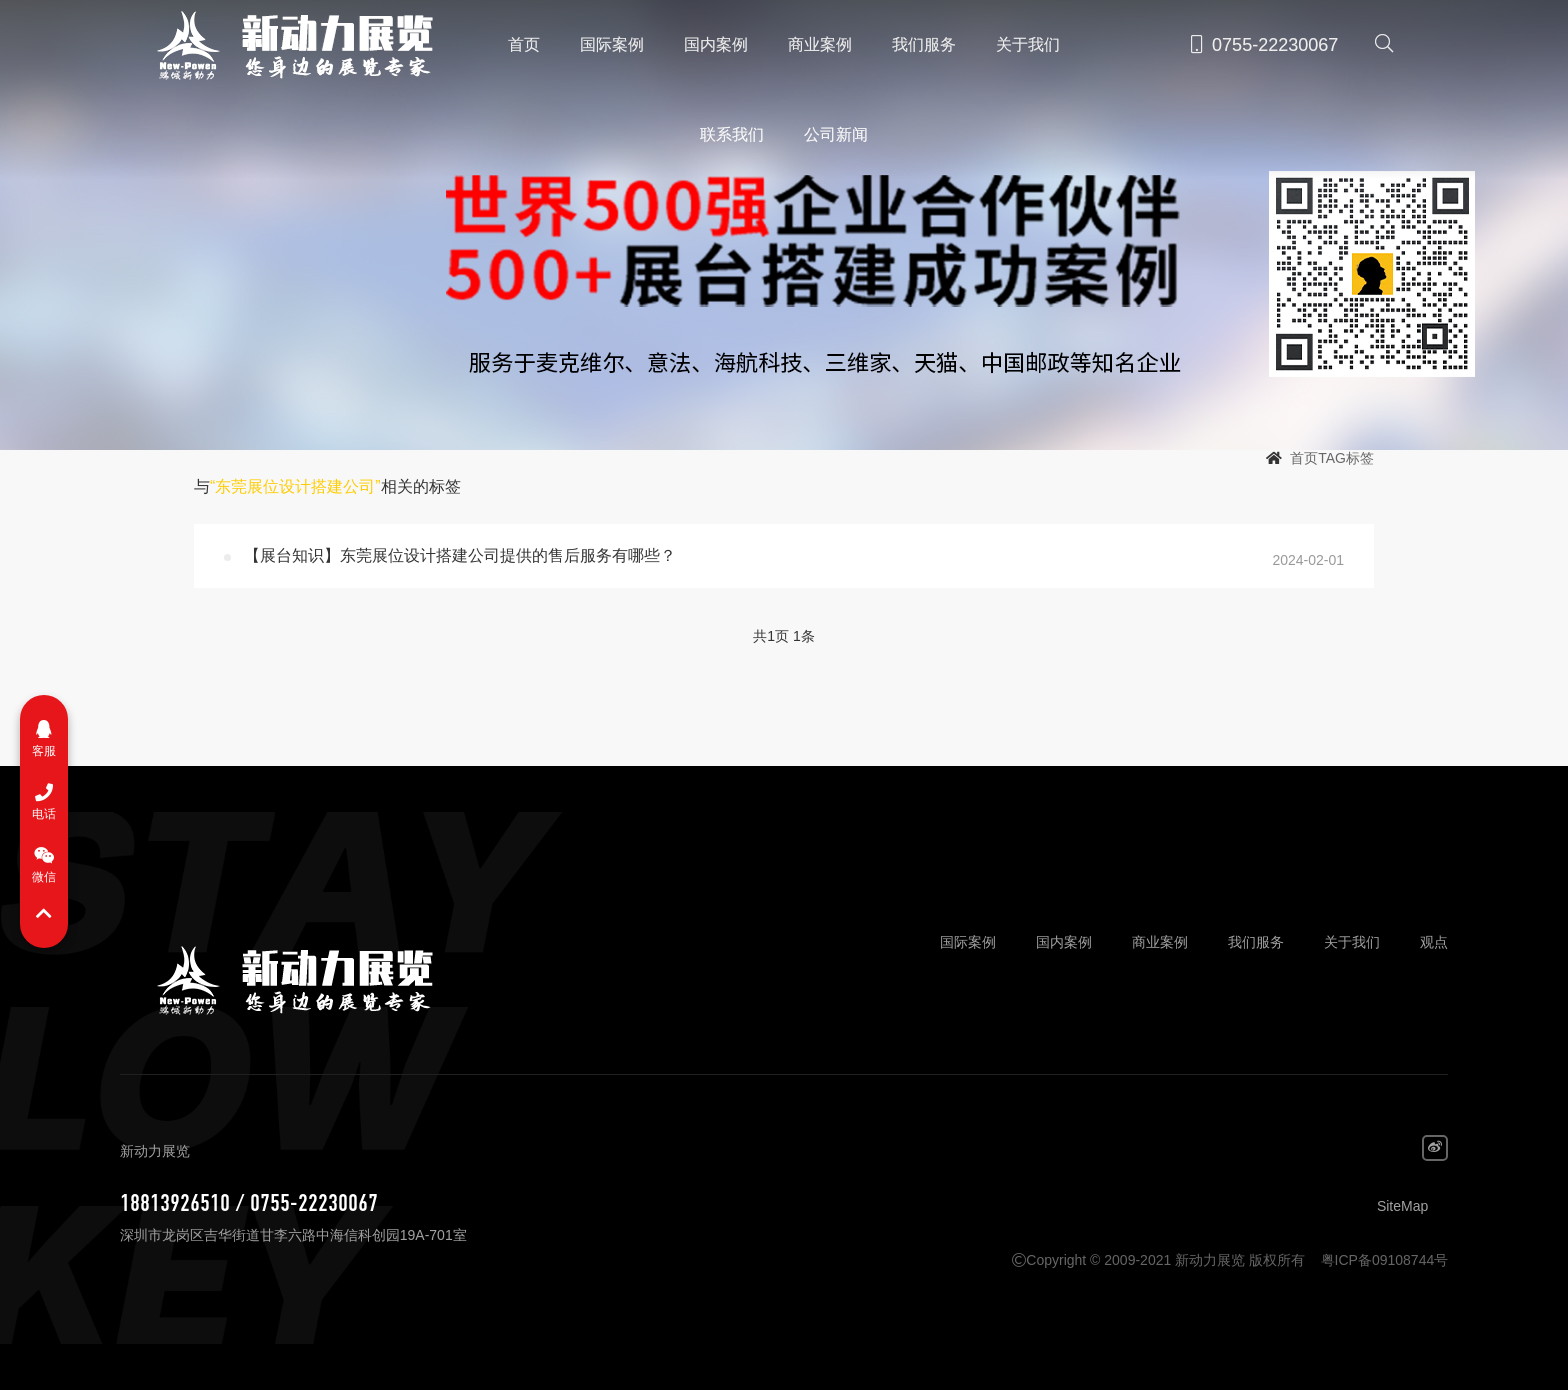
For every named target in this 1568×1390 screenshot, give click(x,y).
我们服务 (924, 44)
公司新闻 (836, 134)
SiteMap (1402, 1206)
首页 (524, 44)
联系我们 (732, 134)
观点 (1434, 942)
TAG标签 (1346, 458)
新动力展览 (286, 45)
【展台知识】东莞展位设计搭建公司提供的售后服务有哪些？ (460, 555)
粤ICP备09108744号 (1385, 1260)
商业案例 (820, 44)
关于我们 (1028, 44)
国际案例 (612, 44)
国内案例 (716, 44)
